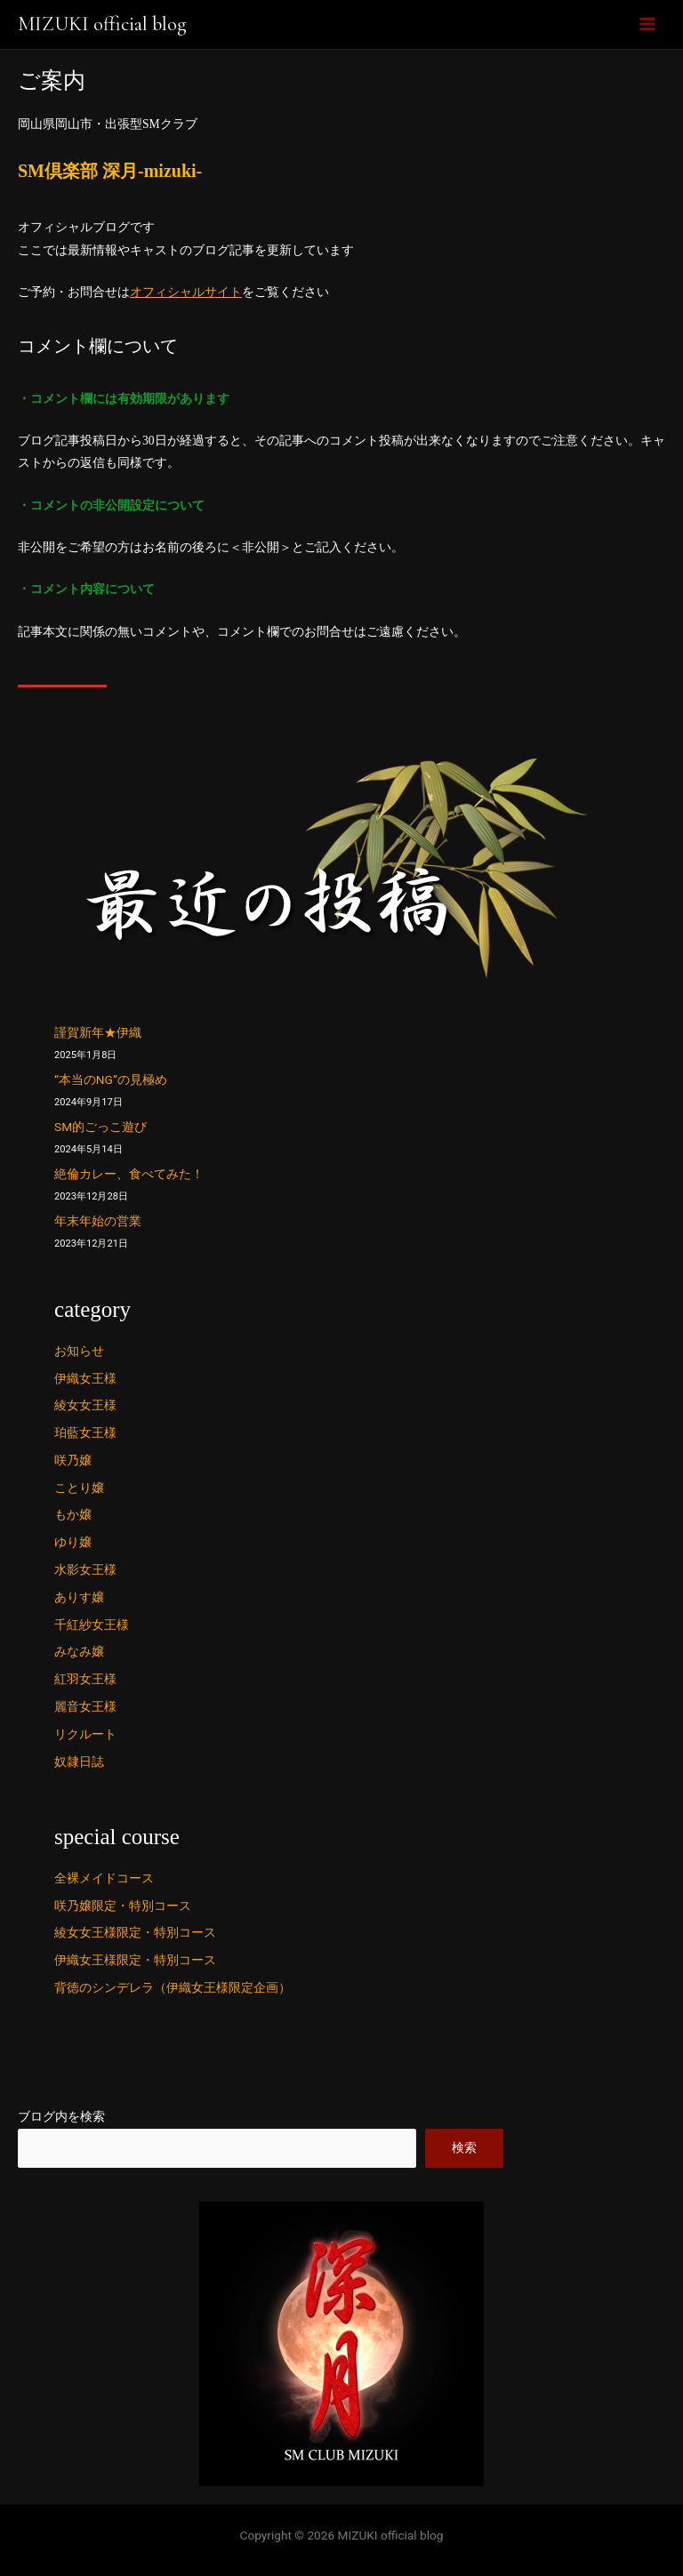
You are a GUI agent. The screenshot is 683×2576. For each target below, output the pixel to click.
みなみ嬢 (79, 1651)
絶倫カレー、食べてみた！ (129, 1174)
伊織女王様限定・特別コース (135, 1960)
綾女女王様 (85, 1405)
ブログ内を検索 (61, 2116)
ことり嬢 (79, 1488)
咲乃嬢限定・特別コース (122, 1905)
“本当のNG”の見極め (110, 1079)
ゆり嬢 (73, 1542)
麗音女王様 (85, 1706)
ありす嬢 (79, 1597)
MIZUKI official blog (102, 24)
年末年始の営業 (97, 1221)
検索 (464, 2147)
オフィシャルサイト (186, 292)
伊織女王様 (85, 1378)
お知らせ (79, 1351)
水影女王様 (85, 1569)
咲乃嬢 (73, 1460)
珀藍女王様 (85, 1432)
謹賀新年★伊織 (97, 1032)
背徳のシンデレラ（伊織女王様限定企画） (172, 1987)
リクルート (85, 1734)
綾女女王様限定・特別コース (135, 1932)
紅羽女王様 (85, 1679)
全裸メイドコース (104, 1878)
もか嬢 (73, 1514)
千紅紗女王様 (91, 1624)
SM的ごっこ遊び (100, 1126)
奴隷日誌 (79, 1761)
